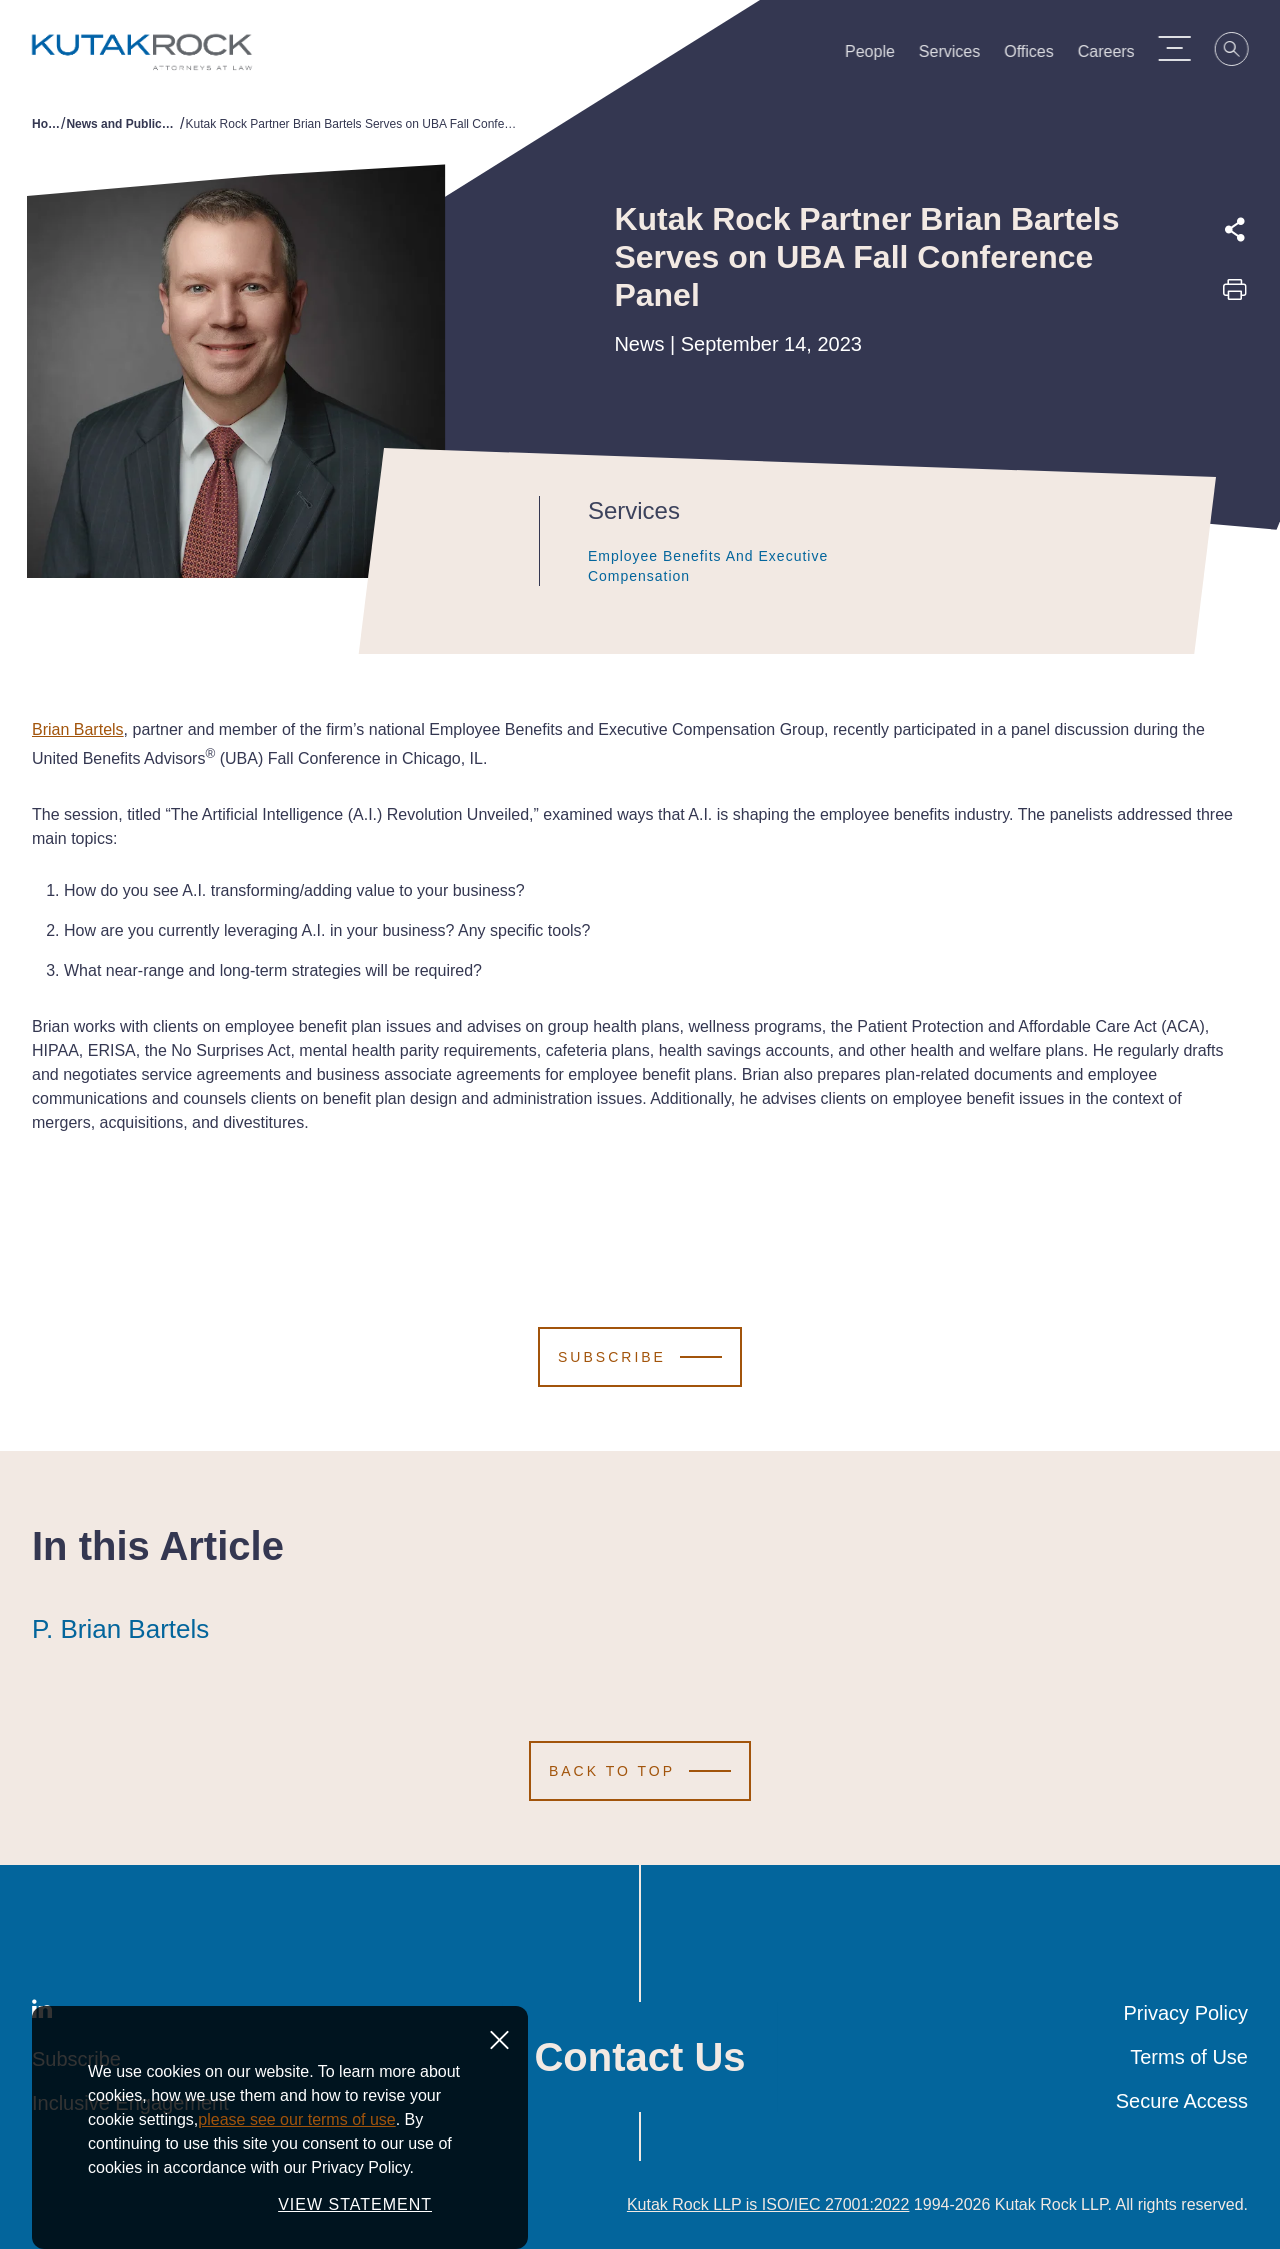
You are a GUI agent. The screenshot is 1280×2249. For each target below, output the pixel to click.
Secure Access (1182, 2101)
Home (46, 124)
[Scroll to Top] (640, 1771)
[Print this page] (1235, 296)
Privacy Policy (1186, 2013)
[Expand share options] (1235, 230)
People (880, 56)
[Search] (1243, 52)
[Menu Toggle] (1185, 48)
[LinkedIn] (42, 2013)
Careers (1116, 56)
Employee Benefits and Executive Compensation (711, 566)
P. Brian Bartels (120, 1629)
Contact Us (639, 2057)
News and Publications (123, 124)
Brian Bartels (78, 729)
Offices (1039, 56)
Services (959, 56)
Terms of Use (1189, 2057)
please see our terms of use (296, 2152)
